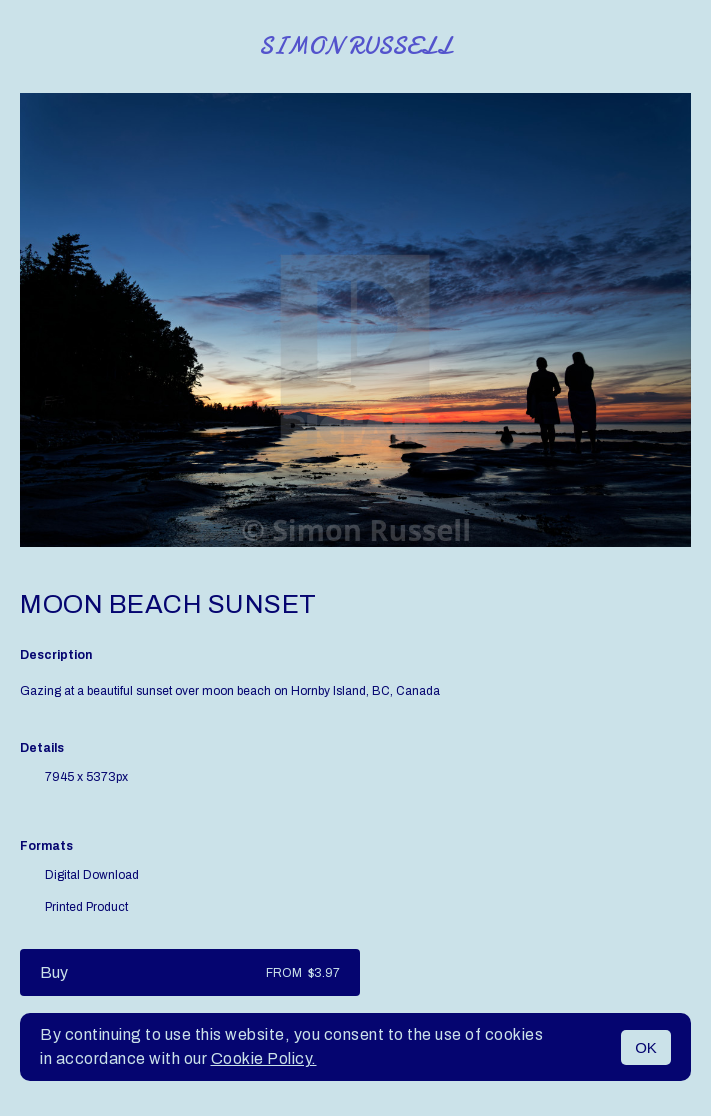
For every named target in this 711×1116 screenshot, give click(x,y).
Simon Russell (355, 46)
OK (646, 1047)
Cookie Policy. (264, 1058)
